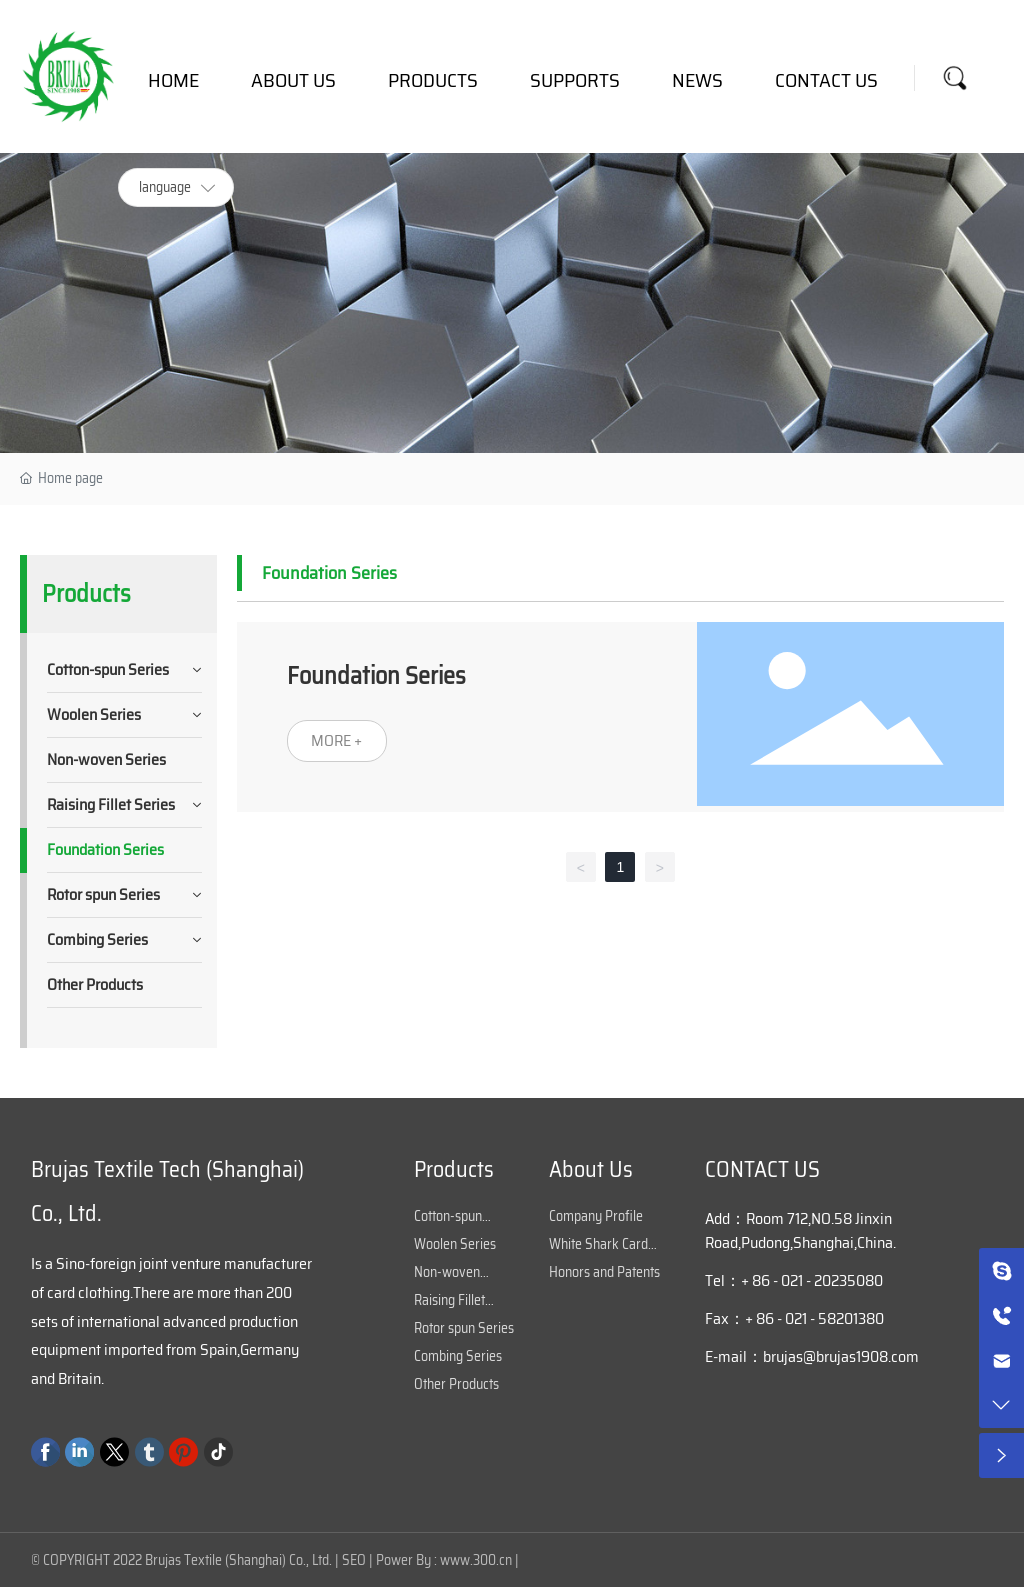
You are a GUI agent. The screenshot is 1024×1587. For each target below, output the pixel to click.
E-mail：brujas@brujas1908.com (812, 1356)
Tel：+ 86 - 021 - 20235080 (794, 1280)
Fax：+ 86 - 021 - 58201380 (794, 1318)
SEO (354, 1560)
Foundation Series (376, 676)
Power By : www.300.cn (444, 1560)
